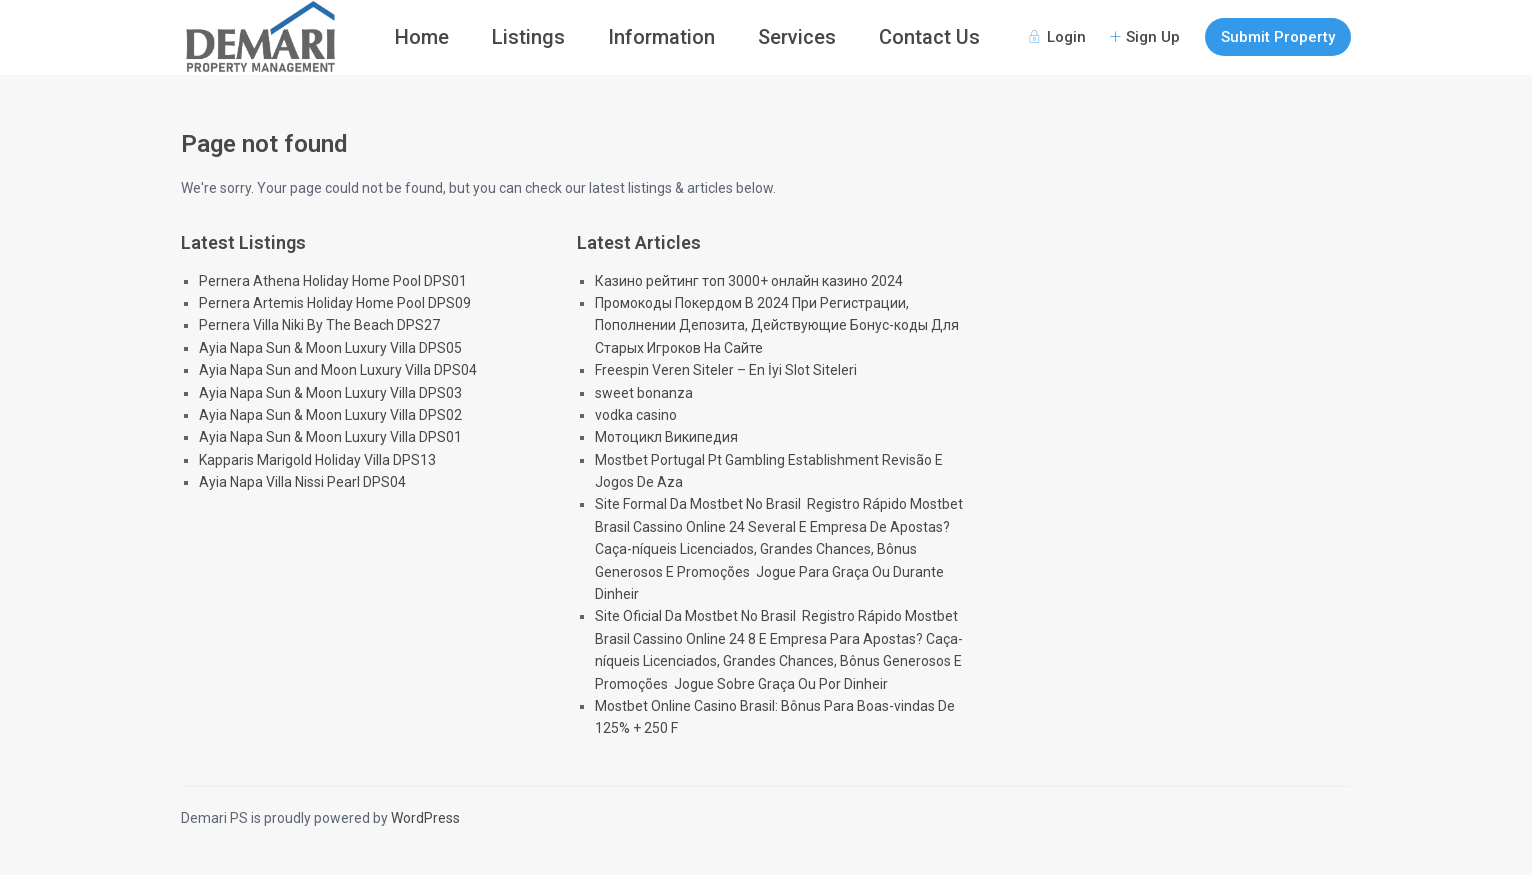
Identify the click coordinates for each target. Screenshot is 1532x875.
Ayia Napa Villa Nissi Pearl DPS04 (302, 482)
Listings (528, 37)
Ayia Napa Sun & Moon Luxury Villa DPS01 (330, 437)
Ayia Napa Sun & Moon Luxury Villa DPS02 (330, 415)
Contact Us (929, 37)
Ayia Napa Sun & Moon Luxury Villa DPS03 (330, 393)
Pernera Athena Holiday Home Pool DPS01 (333, 281)
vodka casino (636, 415)
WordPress (425, 818)
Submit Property (1278, 37)
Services (797, 37)
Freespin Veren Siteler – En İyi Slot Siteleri (726, 370)
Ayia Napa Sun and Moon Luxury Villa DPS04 (338, 370)
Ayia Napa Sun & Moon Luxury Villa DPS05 (330, 348)
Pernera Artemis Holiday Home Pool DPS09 (335, 303)
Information (661, 37)
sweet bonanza (644, 393)
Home (422, 37)
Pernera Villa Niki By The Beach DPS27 (319, 325)
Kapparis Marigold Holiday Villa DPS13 (317, 460)
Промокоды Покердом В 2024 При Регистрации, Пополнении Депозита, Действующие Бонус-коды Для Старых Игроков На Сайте (777, 325)
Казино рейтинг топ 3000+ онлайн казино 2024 (749, 281)
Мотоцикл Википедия (666, 437)
